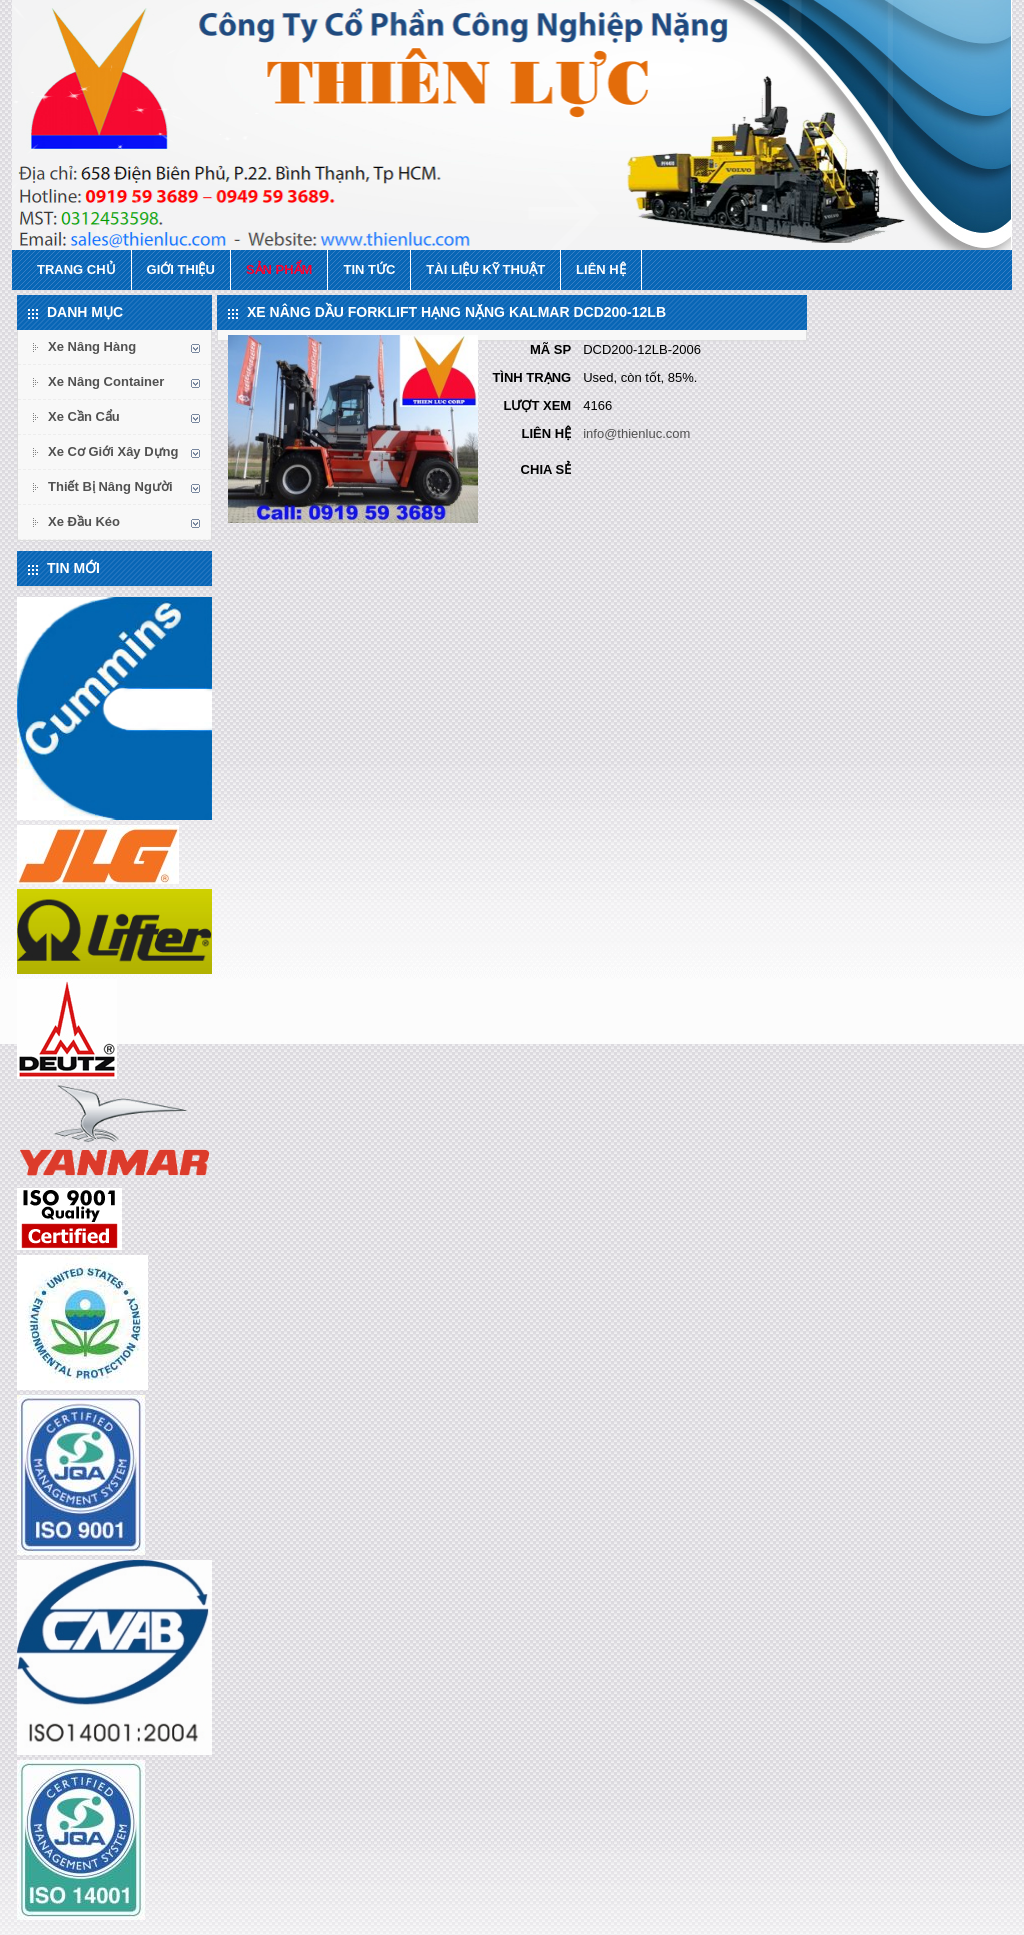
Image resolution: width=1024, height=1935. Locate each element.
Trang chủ (76, 269)
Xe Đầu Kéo (84, 521)
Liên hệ (601, 269)
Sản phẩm (279, 269)
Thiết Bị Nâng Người (110, 486)
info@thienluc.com (636, 433)
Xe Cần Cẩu (84, 416)
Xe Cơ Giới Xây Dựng (113, 451)
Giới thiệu (181, 269)
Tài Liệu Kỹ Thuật (485, 269)
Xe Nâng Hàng (92, 346)
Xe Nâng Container (106, 381)
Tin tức (369, 269)
